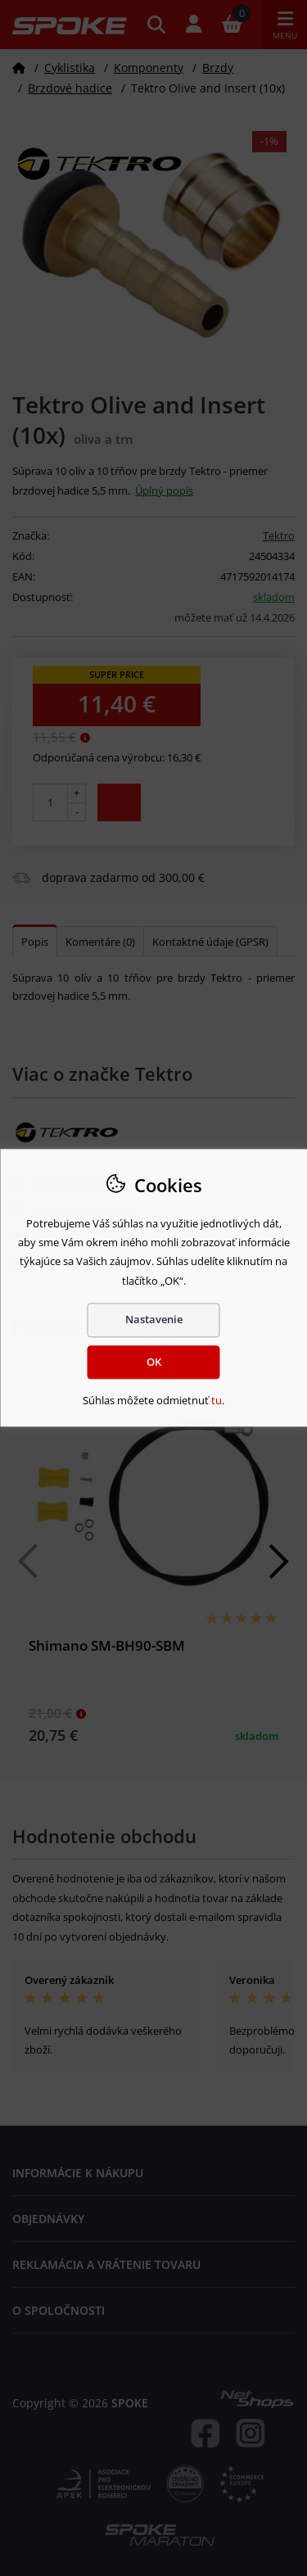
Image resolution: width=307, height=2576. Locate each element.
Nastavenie (154, 1319)
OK (154, 1361)
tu (216, 1400)
